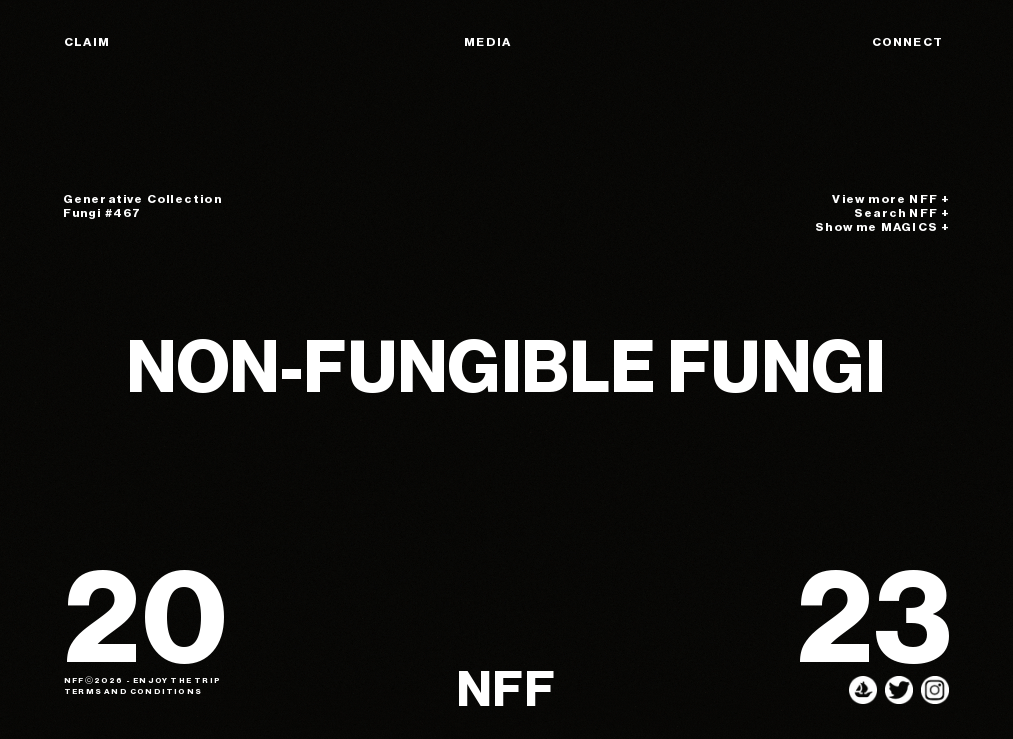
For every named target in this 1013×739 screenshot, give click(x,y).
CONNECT (907, 42)
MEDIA (487, 42)
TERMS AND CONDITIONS (133, 691)
